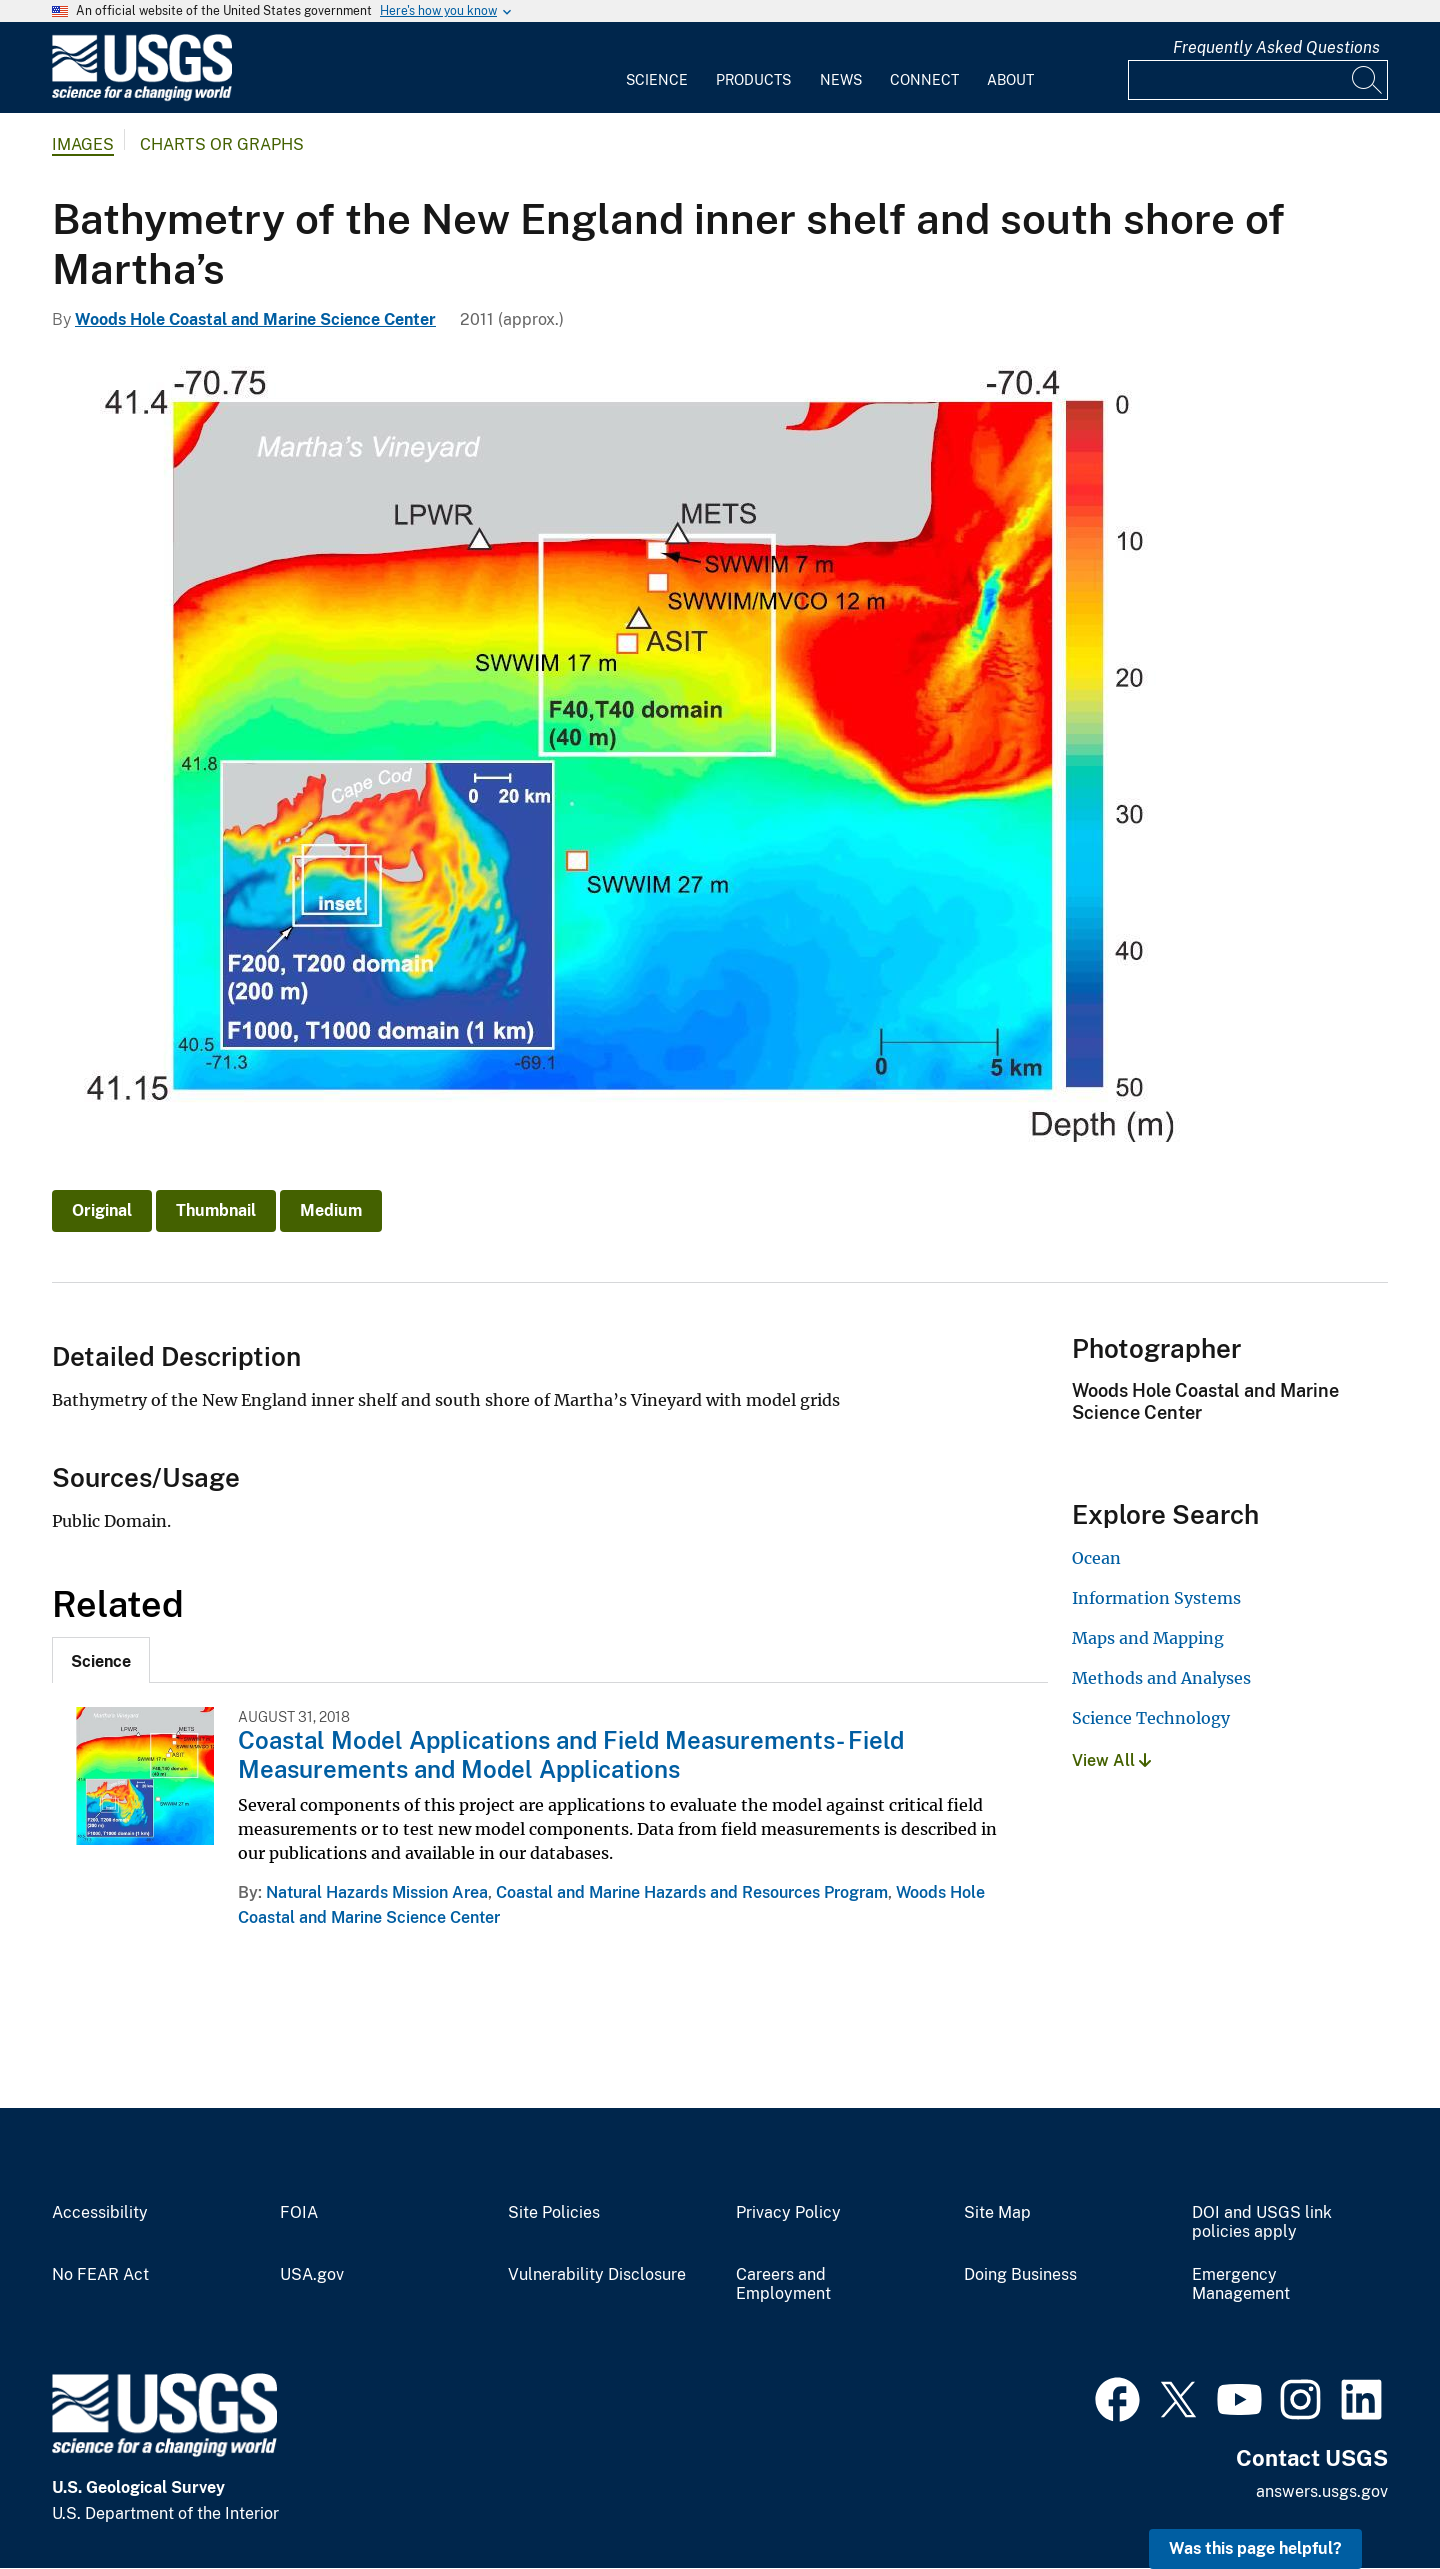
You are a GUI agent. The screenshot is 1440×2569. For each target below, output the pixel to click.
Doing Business (1020, 2275)
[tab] (101, 1660)
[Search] (1368, 80)
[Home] (142, 96)
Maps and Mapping (1148, 1638)
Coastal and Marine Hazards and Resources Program (692, 1892)
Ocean (1096, 1558)
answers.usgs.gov (1322, 2491)
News (841, 80)
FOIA (299, 2213)
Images (83, 144)
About (1010, 80)
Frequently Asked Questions (1276, 47)
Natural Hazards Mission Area (377, 1892)
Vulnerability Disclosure (597, 2275)
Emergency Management (1241, 2284)
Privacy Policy (788, 2213)
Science (657, 80)
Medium (331, 1210)
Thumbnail (216, 1210)
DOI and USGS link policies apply (1262, 2222)
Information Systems (1156, 1598)
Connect (924, 80)
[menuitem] (657, 68)
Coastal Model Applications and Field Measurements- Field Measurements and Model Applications (571, 1754)
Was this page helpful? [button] (1255, 2548)
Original (102, 1210)
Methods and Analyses (1161, 1678)
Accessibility (100, 2213)
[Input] (1258, 80)
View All (1111, 1760)
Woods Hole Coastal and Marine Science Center (255, 319)
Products (753, 80)
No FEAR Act (100, 2275)
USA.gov (312, 2275)
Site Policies (554, 2213)
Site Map (997, 2213)
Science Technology (1151, 1718)
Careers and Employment (783, 2284)
